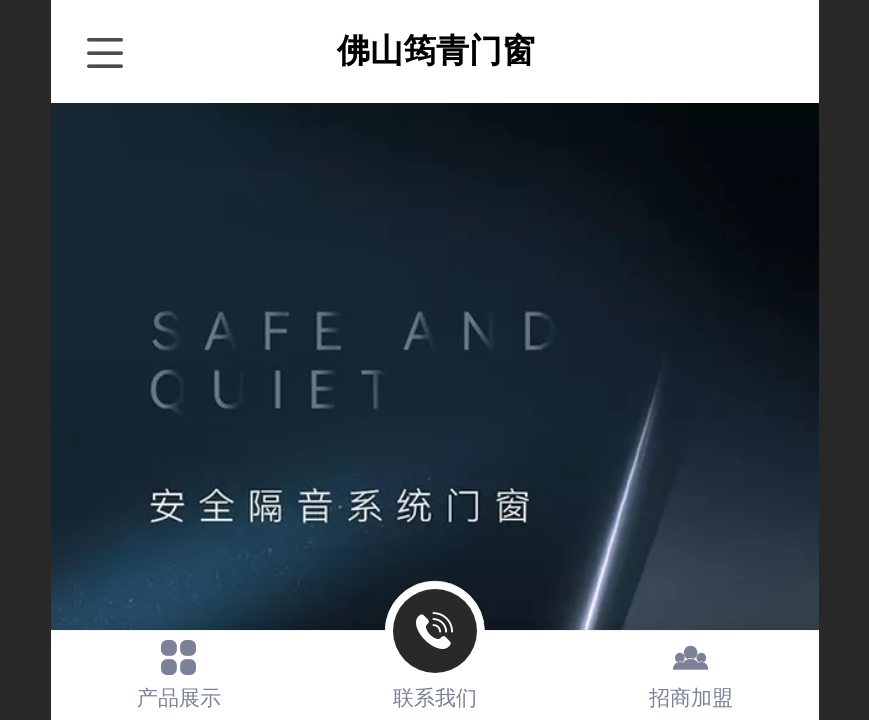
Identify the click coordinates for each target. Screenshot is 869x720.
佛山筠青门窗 (436, 50)
